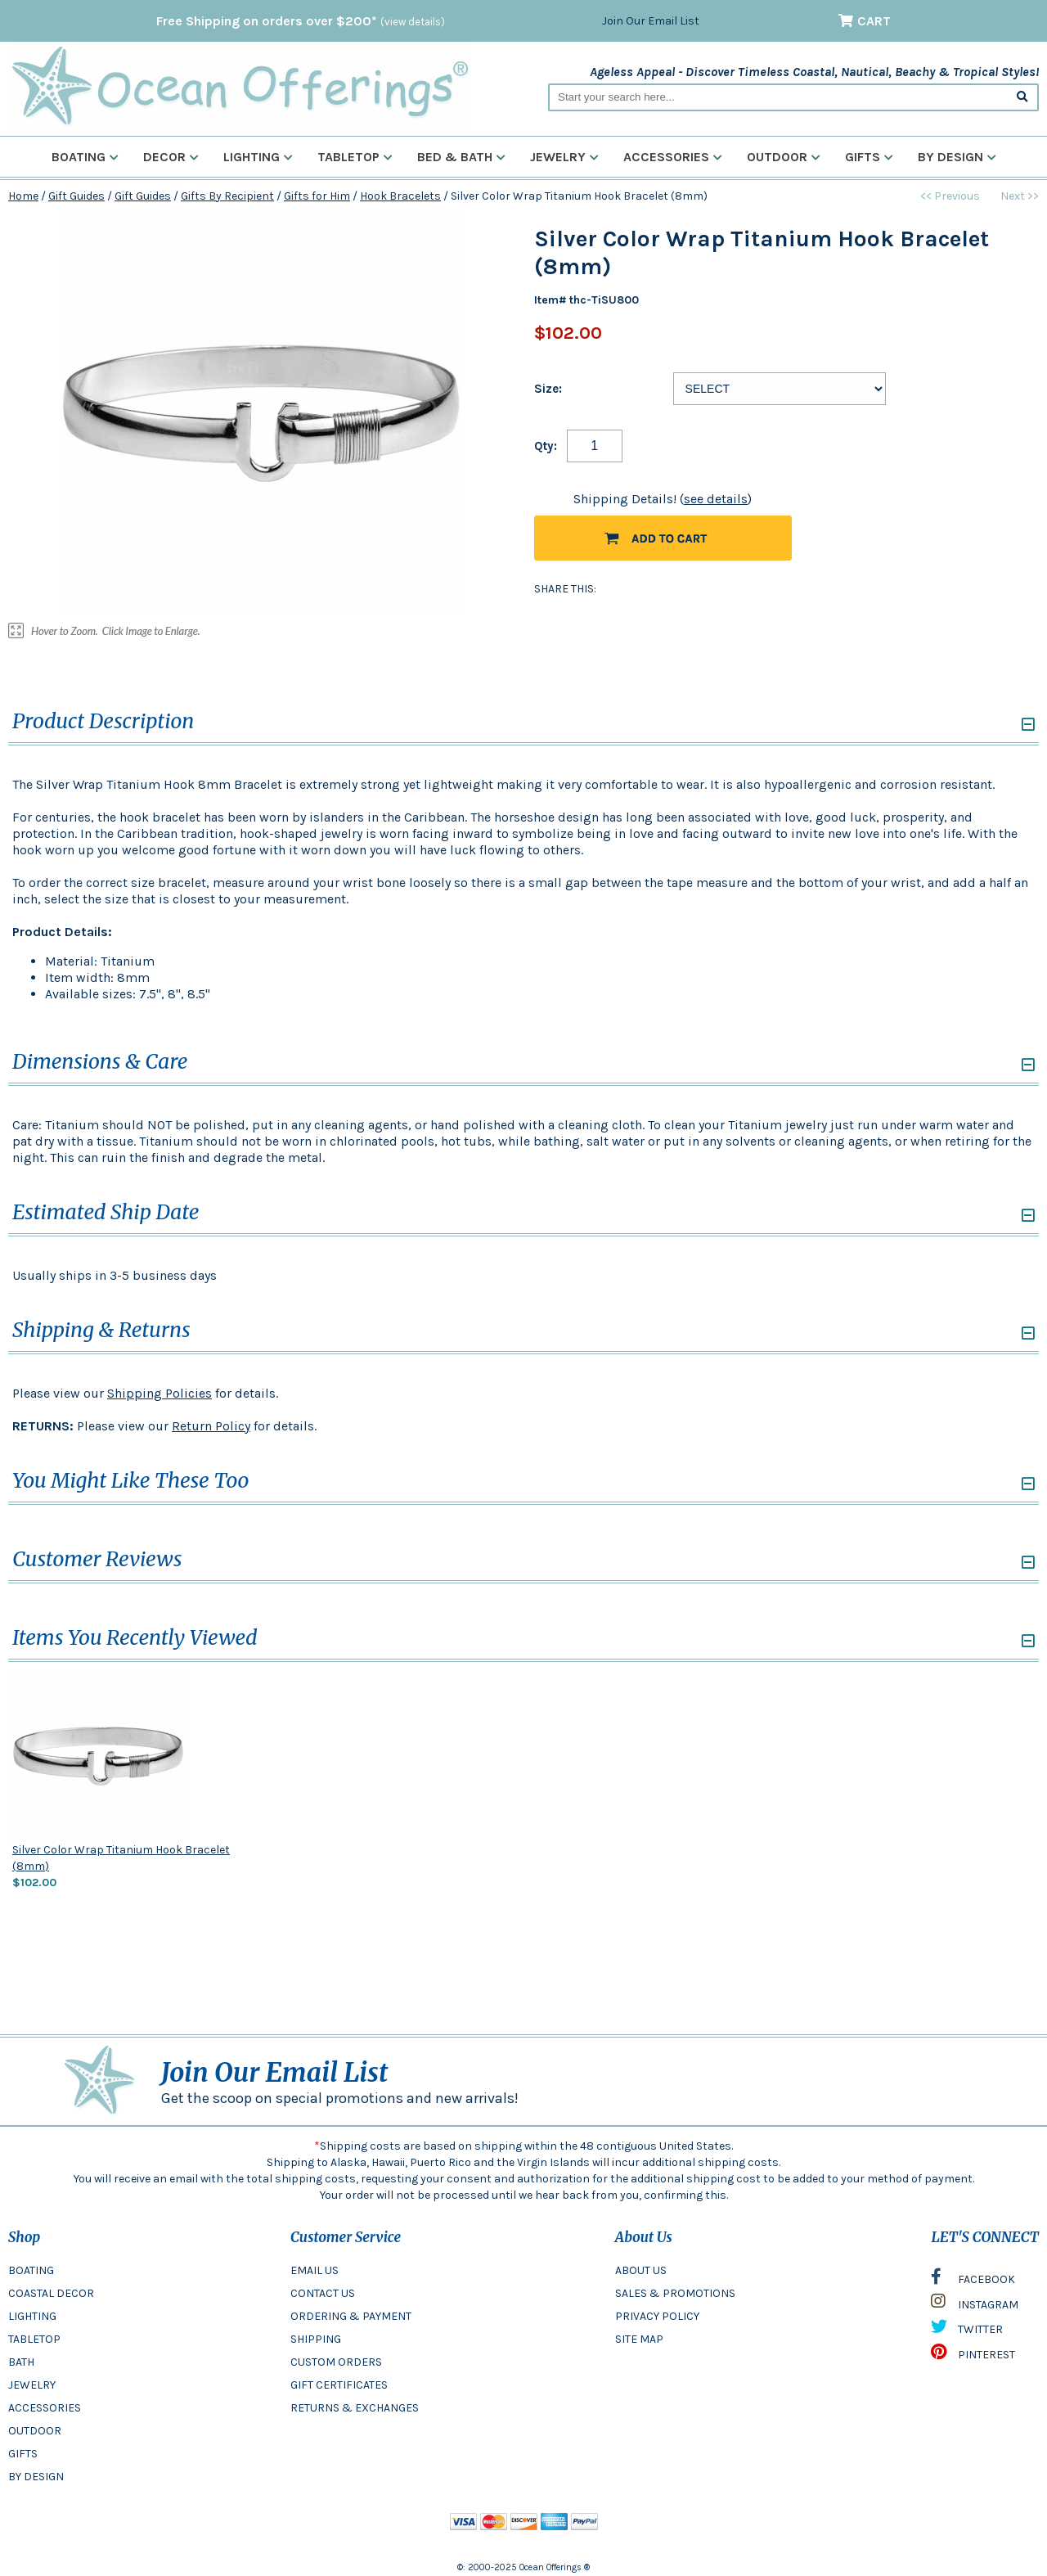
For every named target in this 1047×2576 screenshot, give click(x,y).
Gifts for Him (317, 196)
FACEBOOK (973, 2280)
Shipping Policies (159, 1393)
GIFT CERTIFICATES (339, 2385)
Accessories (672, 156)
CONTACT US (322, 2293)
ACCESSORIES (44, 2408)
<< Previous (950, 196)
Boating (85, 156)
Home (23, 196)
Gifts (869, 156)
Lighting (258, 156)
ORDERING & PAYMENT (350, 2316)
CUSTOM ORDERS (336, 2362)
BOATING (31, 2270)
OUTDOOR (34, 2431)
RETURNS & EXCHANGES (354, 2408)
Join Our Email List (650, 21)
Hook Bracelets (400, 196)
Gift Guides (76, 196)
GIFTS (23, 2454)
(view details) (412, 22)
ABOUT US (641, 2270)
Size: (548, 388)
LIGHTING (32, 2316)
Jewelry (564, 156)
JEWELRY (32, 2385)
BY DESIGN (36, 2477)
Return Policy (211, 1426)
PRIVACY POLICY (657, 2316)
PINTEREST (973, 2356)
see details (716, 499)
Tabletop (355, 156)
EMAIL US (314, 2270)
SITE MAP (639, 2339)
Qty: (545, 446)
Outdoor (783, 156)
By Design (957, 156)
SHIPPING (315, 2339)
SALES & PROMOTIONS (675, 2293)
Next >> (1019, 196)
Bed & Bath (461, 156)
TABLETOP (34, 2339)
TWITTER (967, 2330)
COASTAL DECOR (51, 2293)
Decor (171, 156)
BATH (21, 2362)
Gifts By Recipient (227, 196)
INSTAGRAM (974, 2305)
